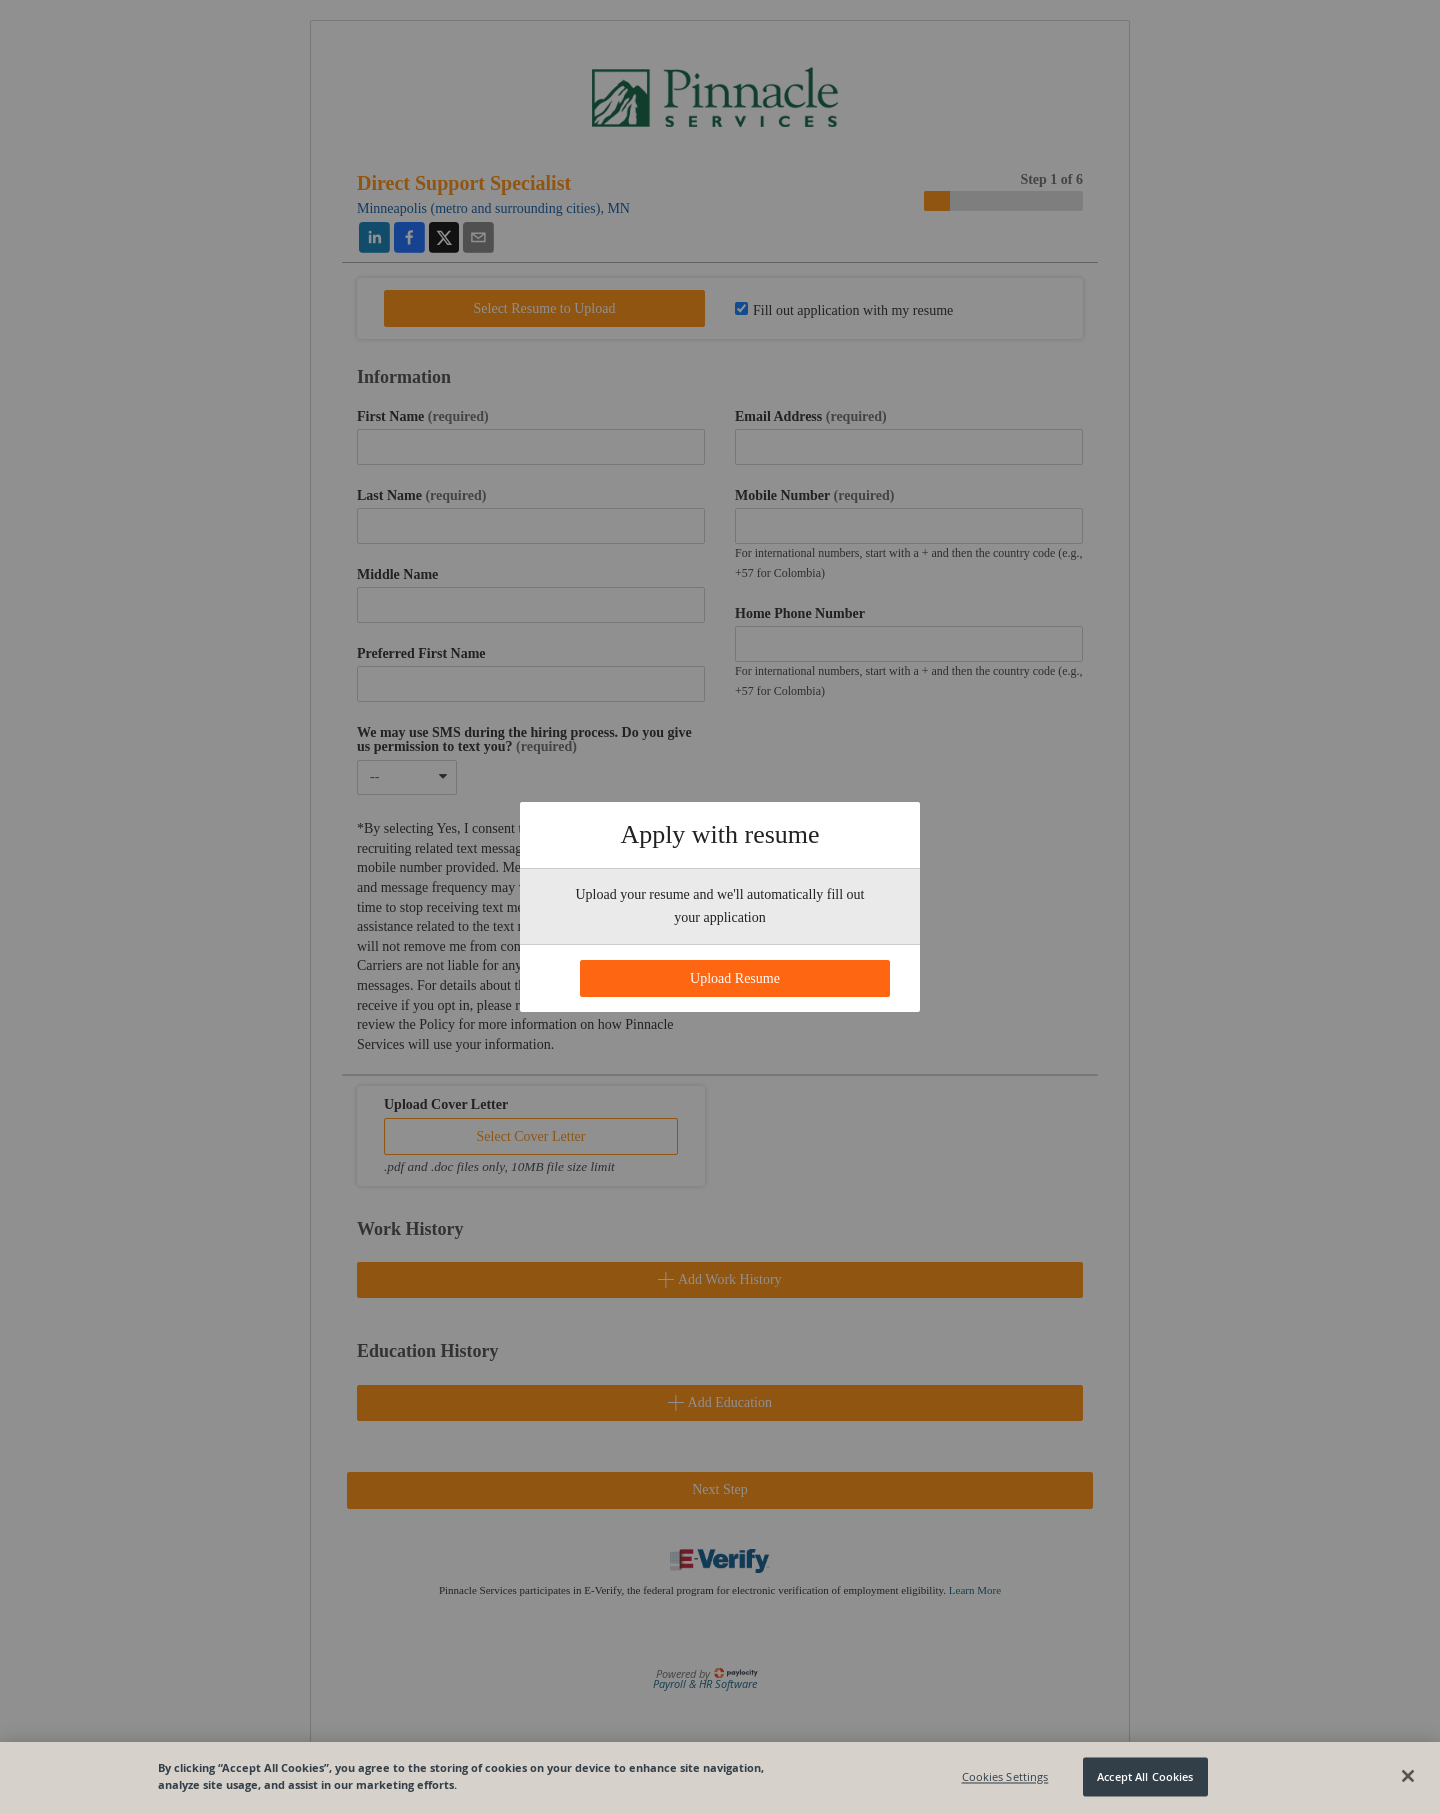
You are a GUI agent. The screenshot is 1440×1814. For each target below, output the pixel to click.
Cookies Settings (1005, 1776)
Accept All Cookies (1145, 1776)
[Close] (1408, 1776)
